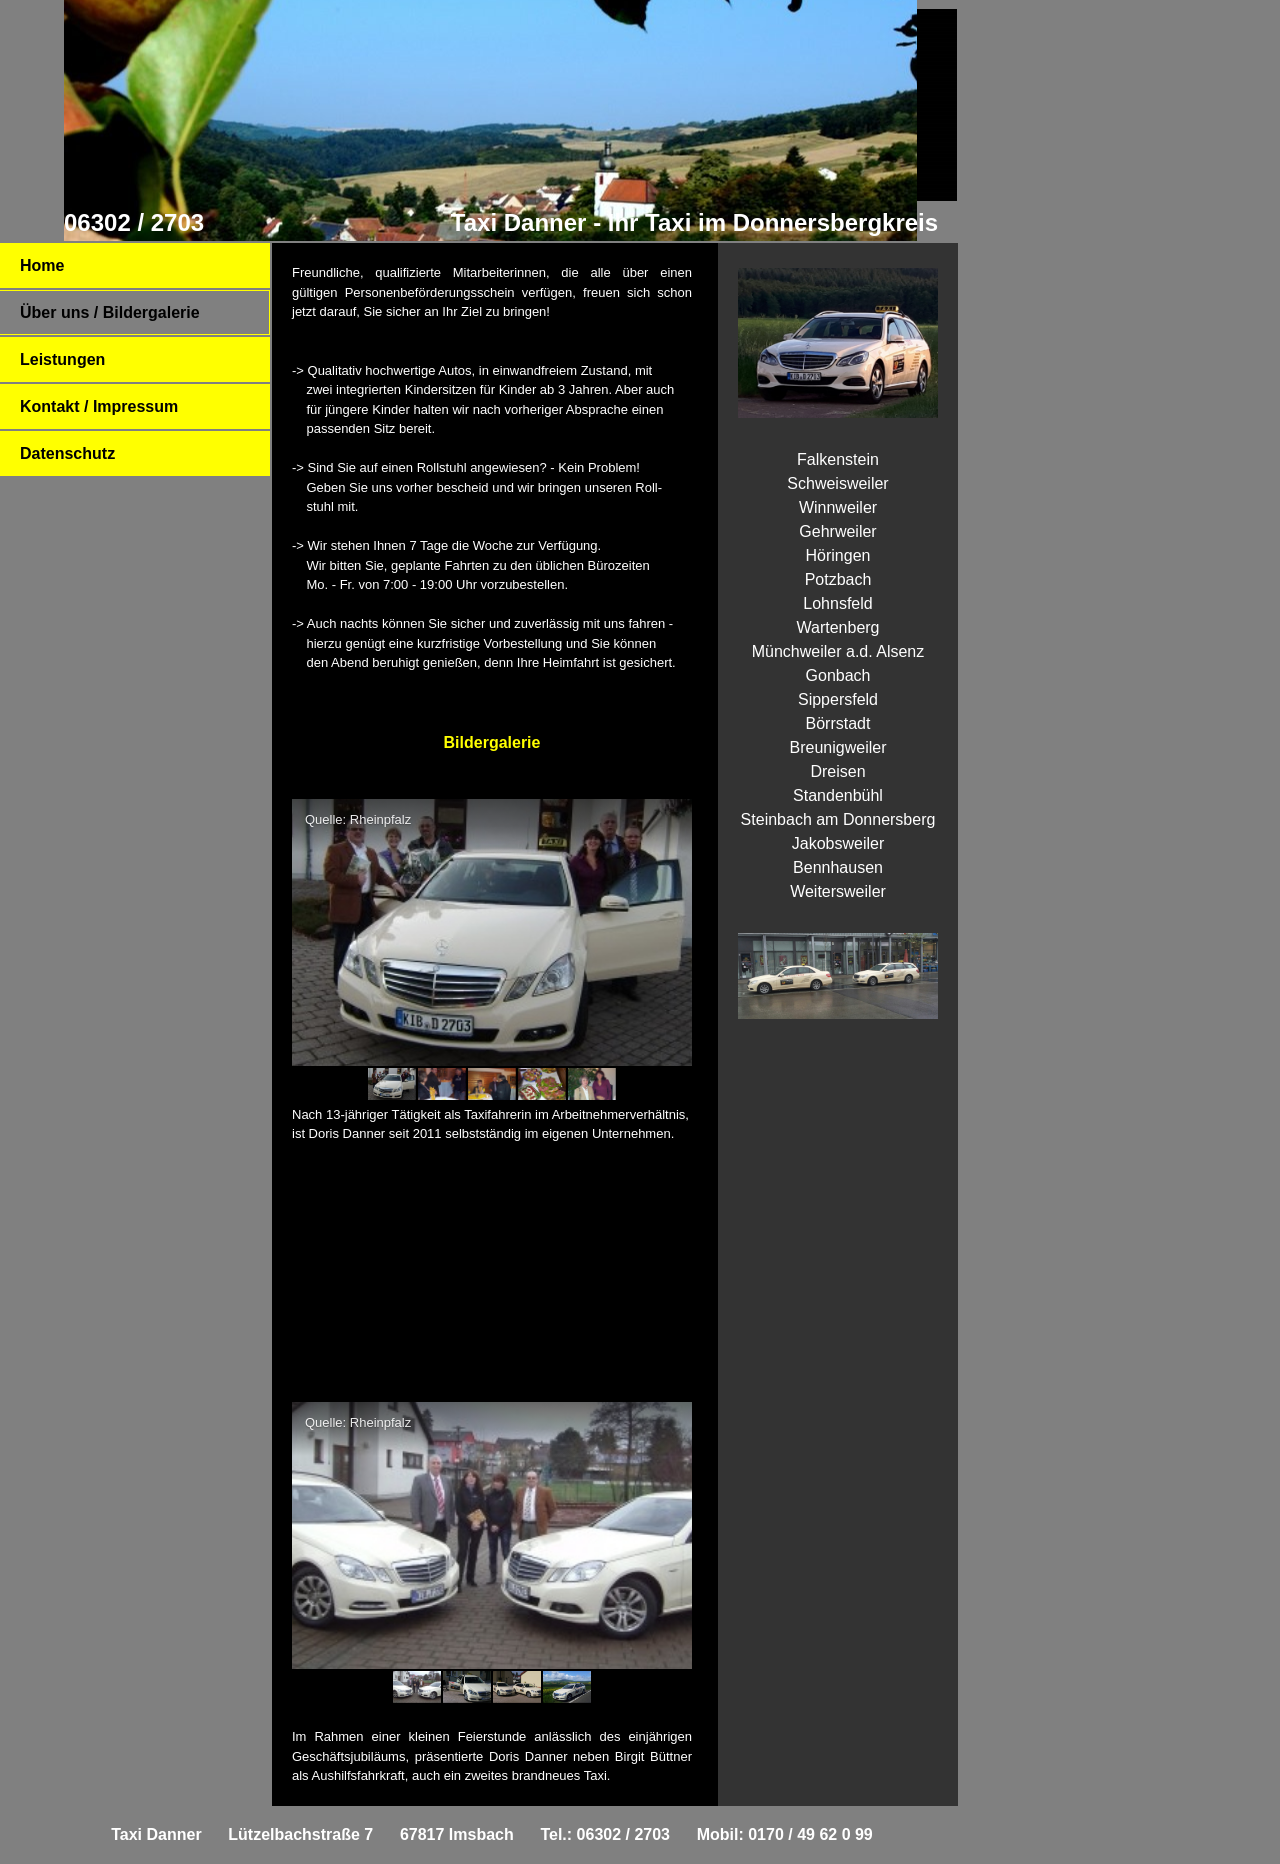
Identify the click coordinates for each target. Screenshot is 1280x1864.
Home (42, 265)
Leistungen (62, 359)
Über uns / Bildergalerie (110, 312)
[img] (490, 120)
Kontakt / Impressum (99, 406)
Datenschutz (67, 453)
